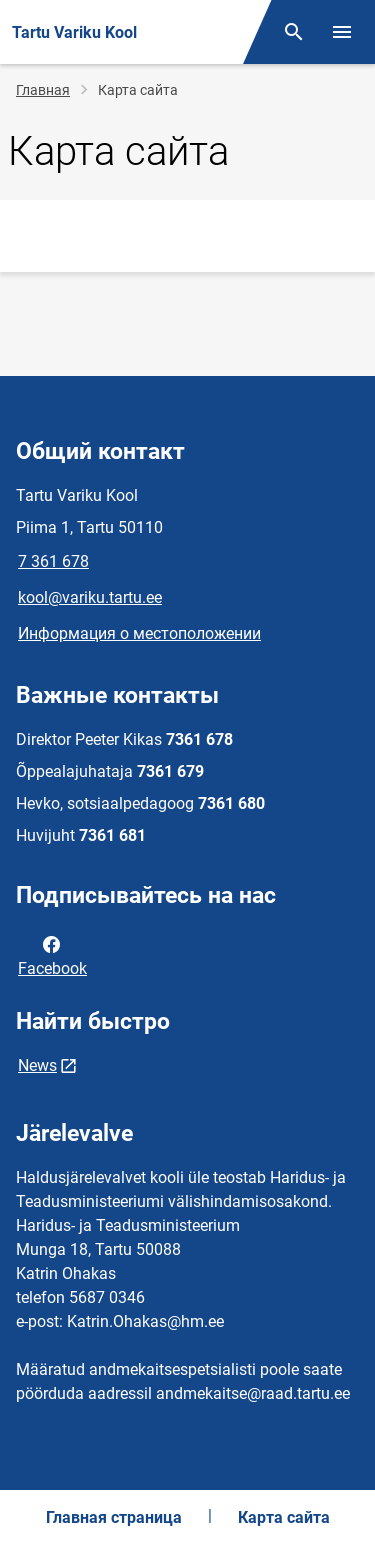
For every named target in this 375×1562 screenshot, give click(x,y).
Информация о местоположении (139, 633)
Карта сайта (284, 1517)
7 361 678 (53, 561)
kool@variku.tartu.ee (90, 597)
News (37, 1065)
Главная (43, 90)
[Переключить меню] (342, 32)
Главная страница (114, 1517)
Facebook (52, 955)
